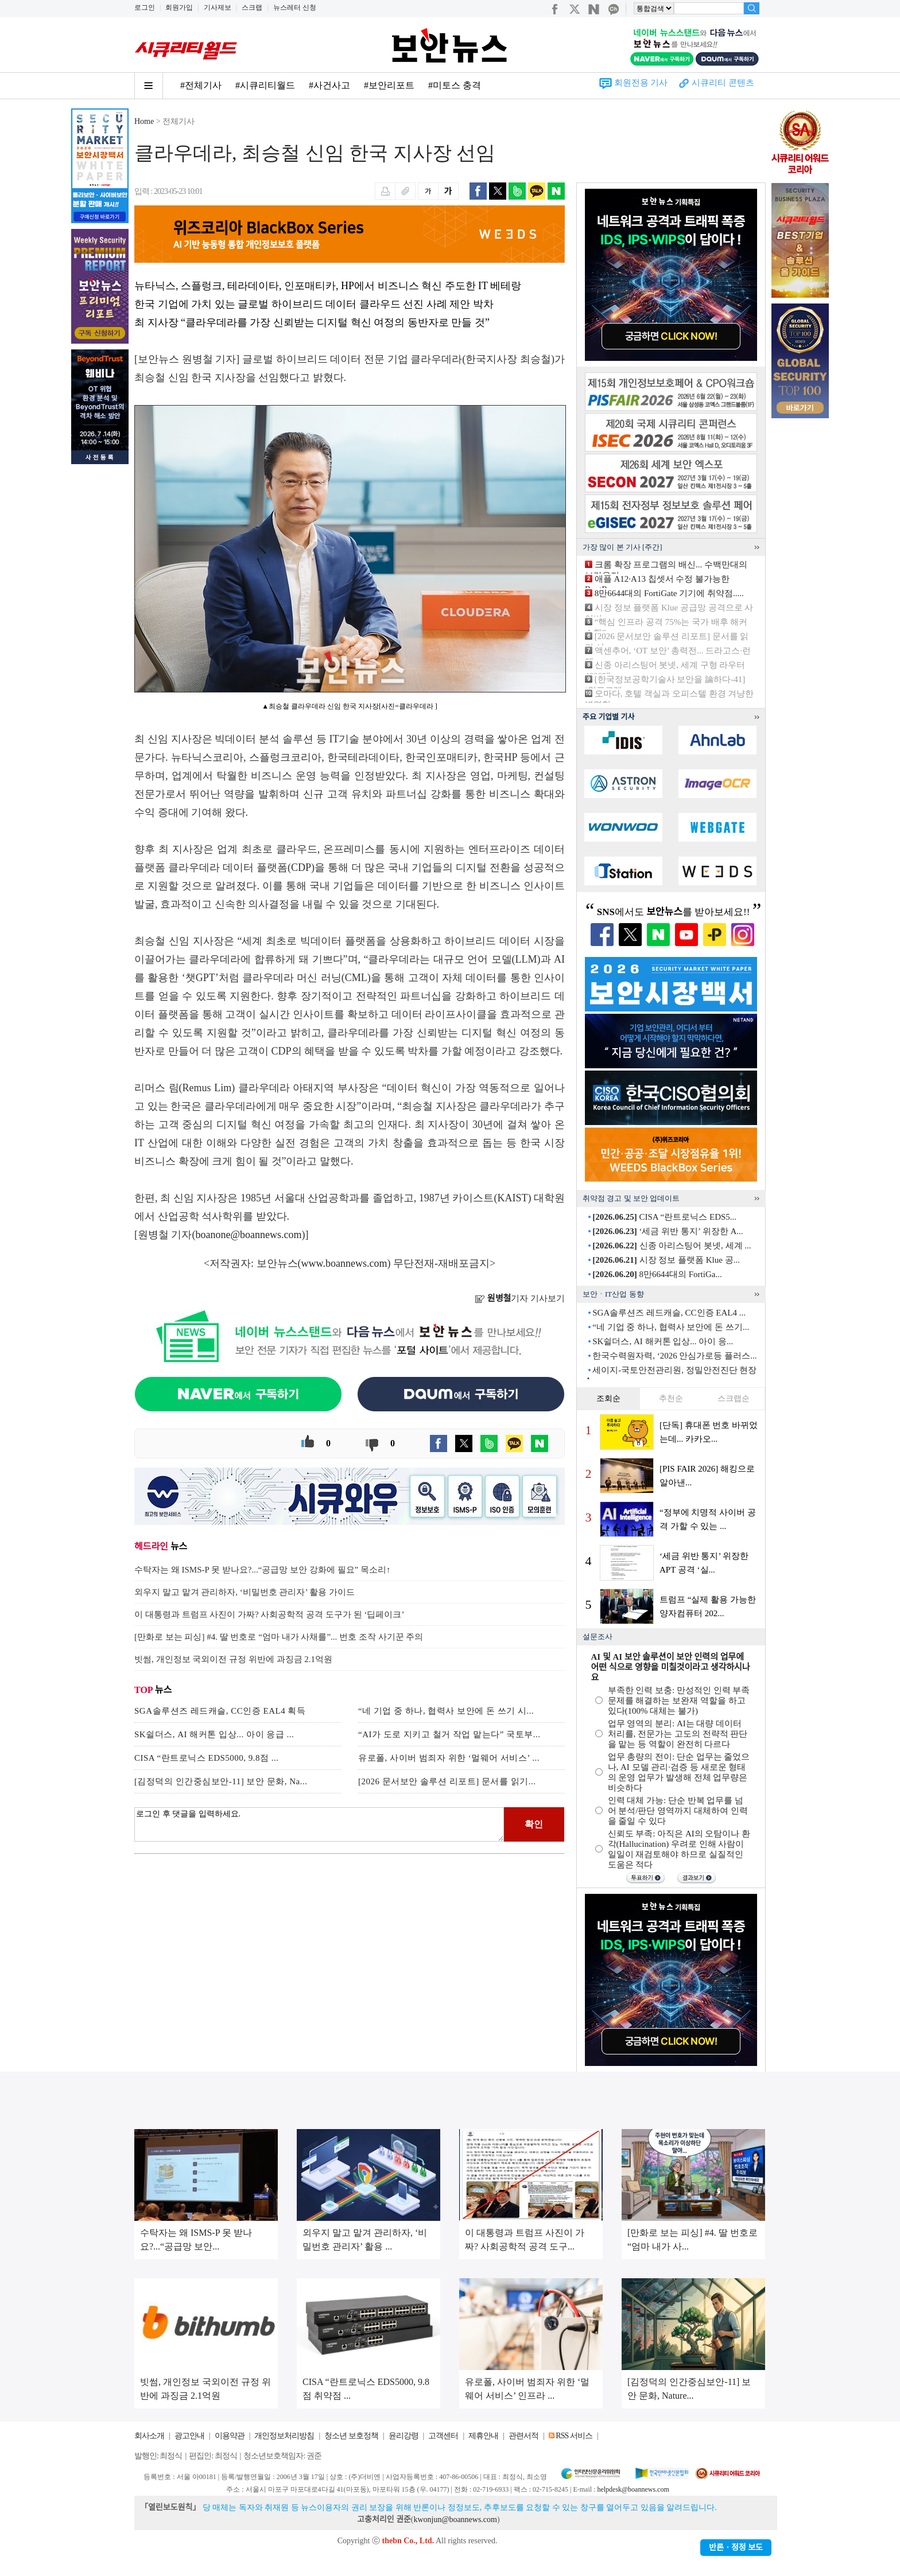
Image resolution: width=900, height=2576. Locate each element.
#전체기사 (201, 85)
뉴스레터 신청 (294, 7)
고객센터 (443, 2435)
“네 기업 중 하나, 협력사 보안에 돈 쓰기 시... (446, 1710)
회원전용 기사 (641, 82)
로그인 (144, 7)
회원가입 (179, 7)
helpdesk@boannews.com (633, 2489)
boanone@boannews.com (249, 1234)
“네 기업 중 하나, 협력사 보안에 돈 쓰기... (670, 1327)
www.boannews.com (344, 1263)
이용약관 (230, 2435)
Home (144, 121)
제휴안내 (483, 2435)
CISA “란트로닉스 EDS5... (664, 1216)
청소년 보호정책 (351, 2435)
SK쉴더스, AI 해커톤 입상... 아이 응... (662, 1341)
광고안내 (189, 2435)
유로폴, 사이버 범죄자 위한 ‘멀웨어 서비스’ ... (449, 1757)
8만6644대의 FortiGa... (656, 1274)
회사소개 (149, 2435)
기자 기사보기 (520, 1298)
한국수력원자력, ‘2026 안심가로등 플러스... (674, 1355)
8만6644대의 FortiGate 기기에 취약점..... (669, 593)
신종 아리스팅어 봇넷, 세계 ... (671, 1245)
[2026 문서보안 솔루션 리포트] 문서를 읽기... (447, 1781)
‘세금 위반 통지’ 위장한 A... (667, 1231)
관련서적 (523, 2435)
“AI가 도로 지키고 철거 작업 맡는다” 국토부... (449, 1734)
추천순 (671, 1398)
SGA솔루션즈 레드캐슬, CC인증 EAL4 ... (669, 1312)
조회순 (608, 1398)
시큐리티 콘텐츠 (723, 82)
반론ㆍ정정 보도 (736, 2547)
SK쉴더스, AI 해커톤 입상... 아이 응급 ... (214, 1734)
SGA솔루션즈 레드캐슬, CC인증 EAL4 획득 (219, 1710)
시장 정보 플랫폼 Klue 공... (666, 1259)
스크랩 (252, 7)
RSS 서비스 (574, 2435)
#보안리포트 (389, 85)
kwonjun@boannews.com (454, 2519)
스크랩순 (733, 1398)
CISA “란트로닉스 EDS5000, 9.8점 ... (206, 1757)
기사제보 (217, 7)
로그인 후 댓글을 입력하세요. (319, 1824)
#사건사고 (329, 85)
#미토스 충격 (454, 85)
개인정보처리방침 (284, 2435)
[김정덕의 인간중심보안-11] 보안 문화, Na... (220, 1781)
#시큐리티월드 (265, 85)
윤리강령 (403, 2435)
